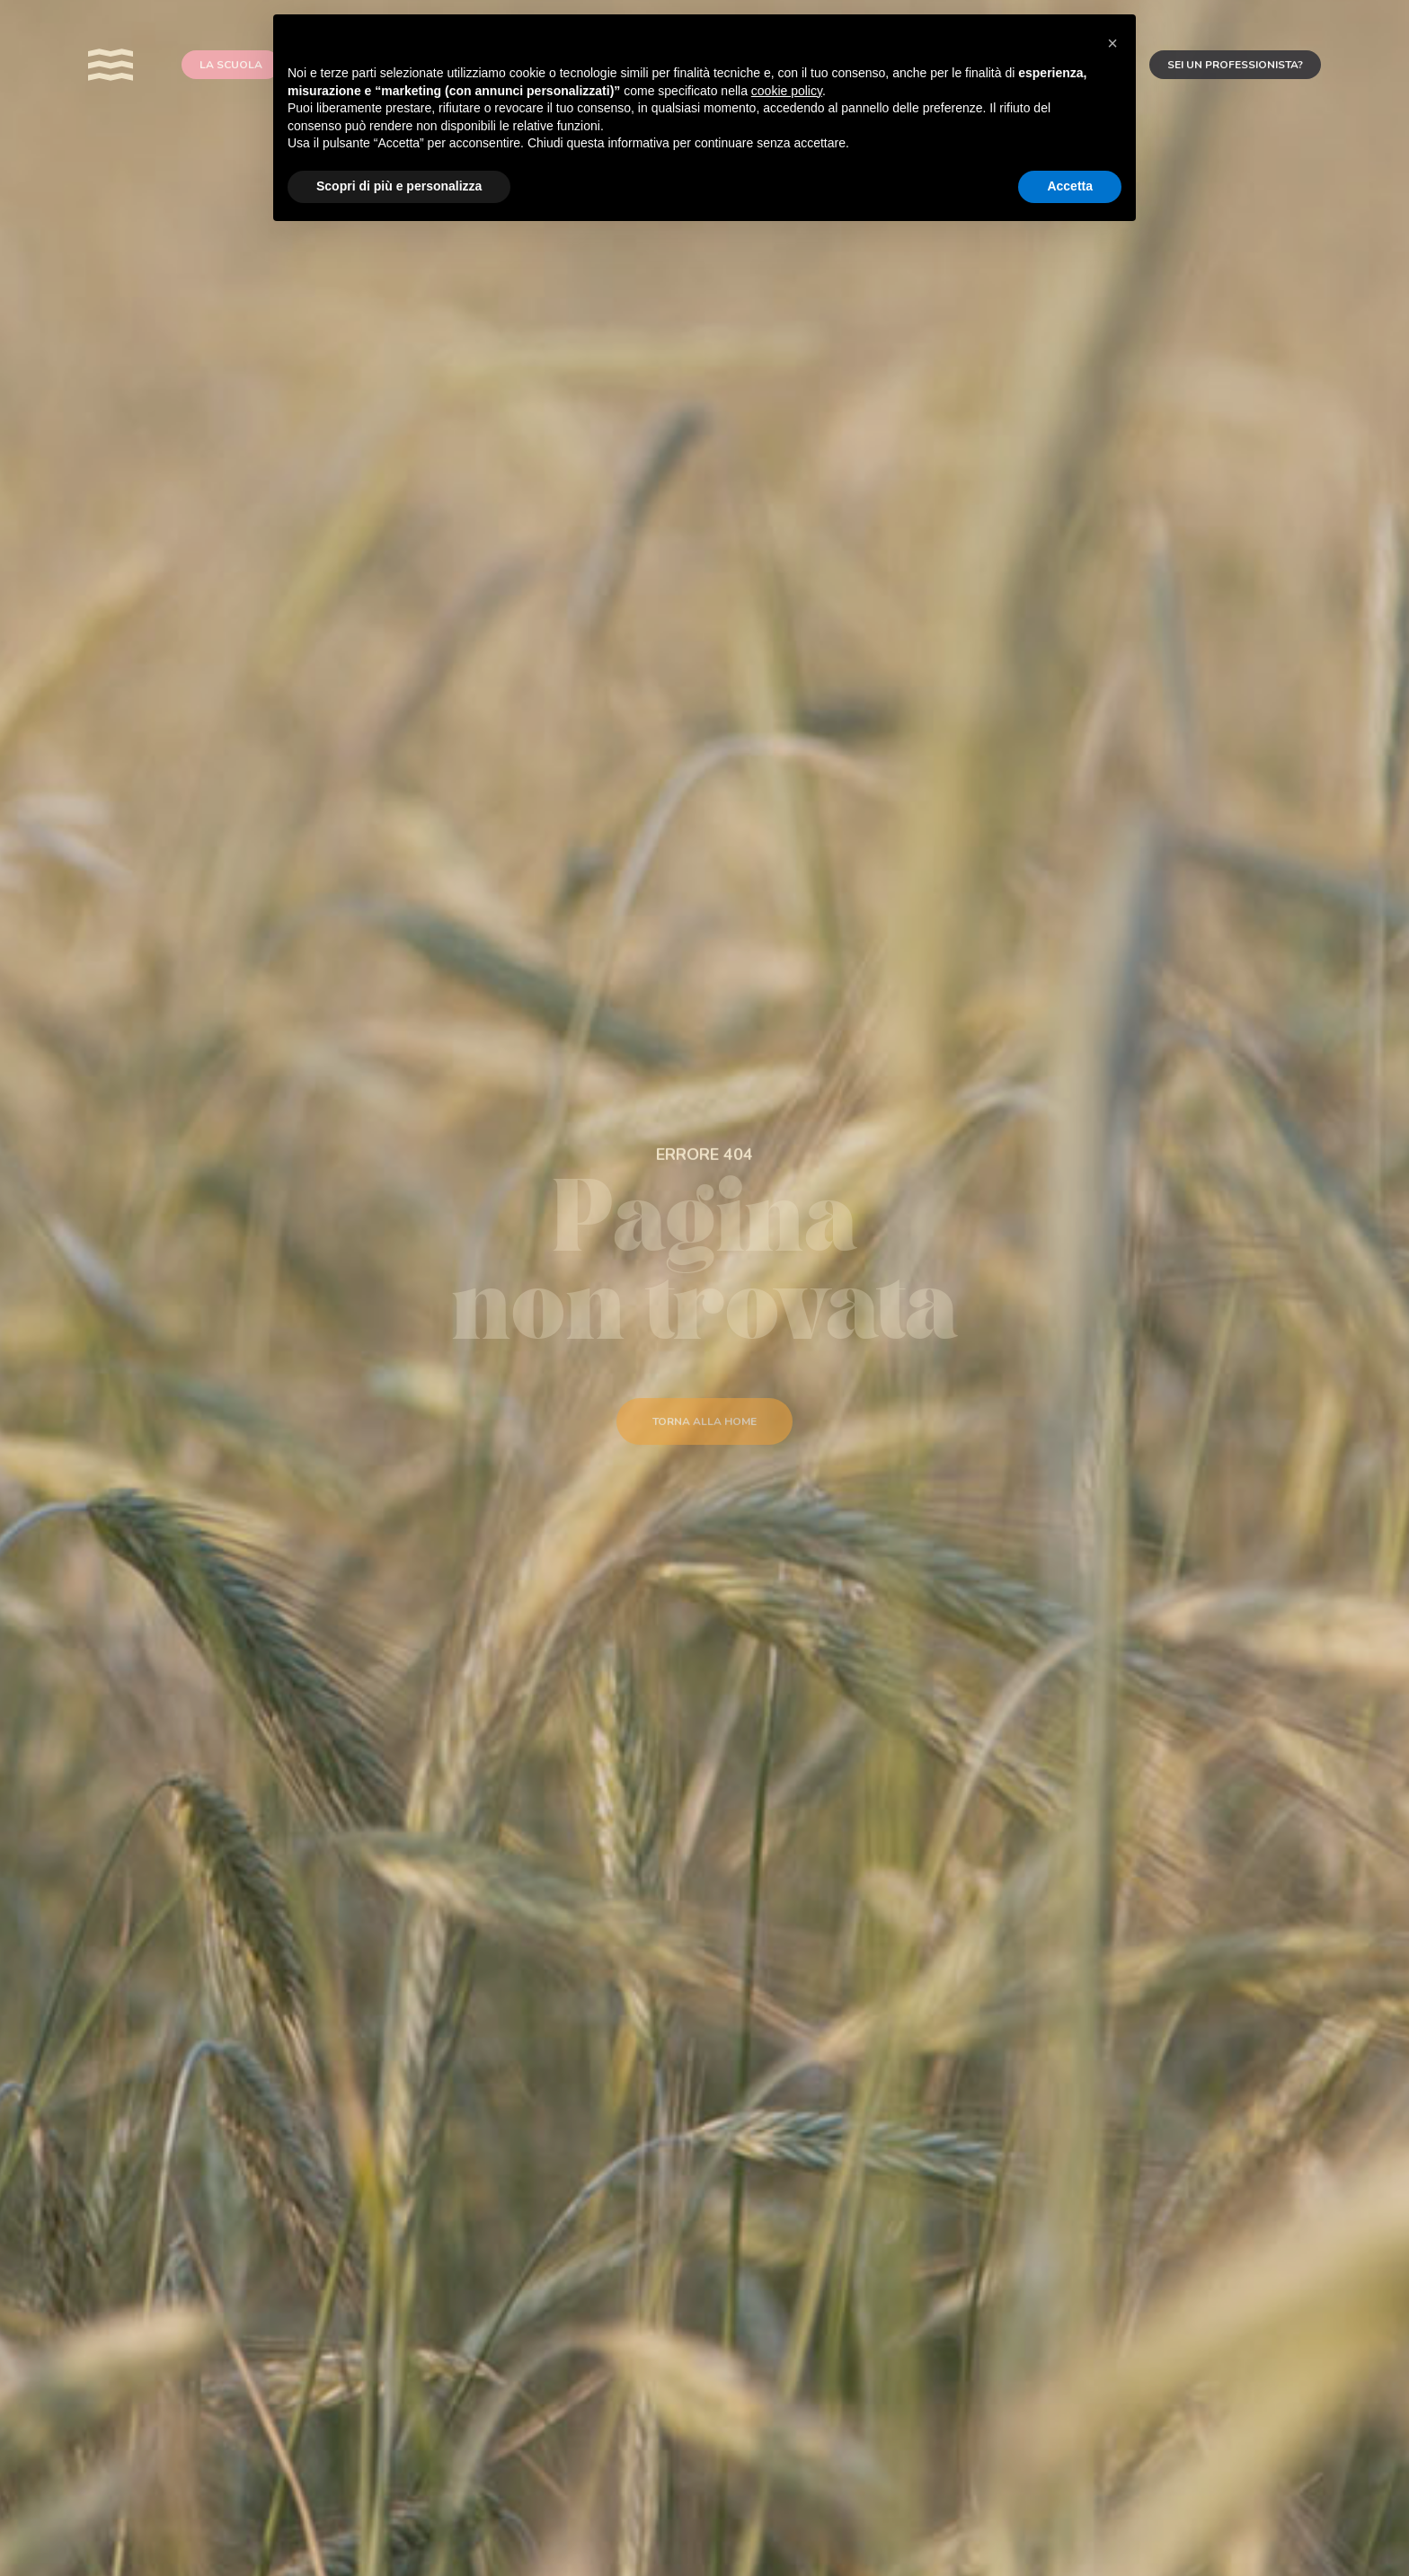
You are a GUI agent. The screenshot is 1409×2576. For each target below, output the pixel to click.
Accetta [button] (1070, 186)
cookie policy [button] (786, 91)
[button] (1112, 43)
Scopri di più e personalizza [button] (399, 186)
